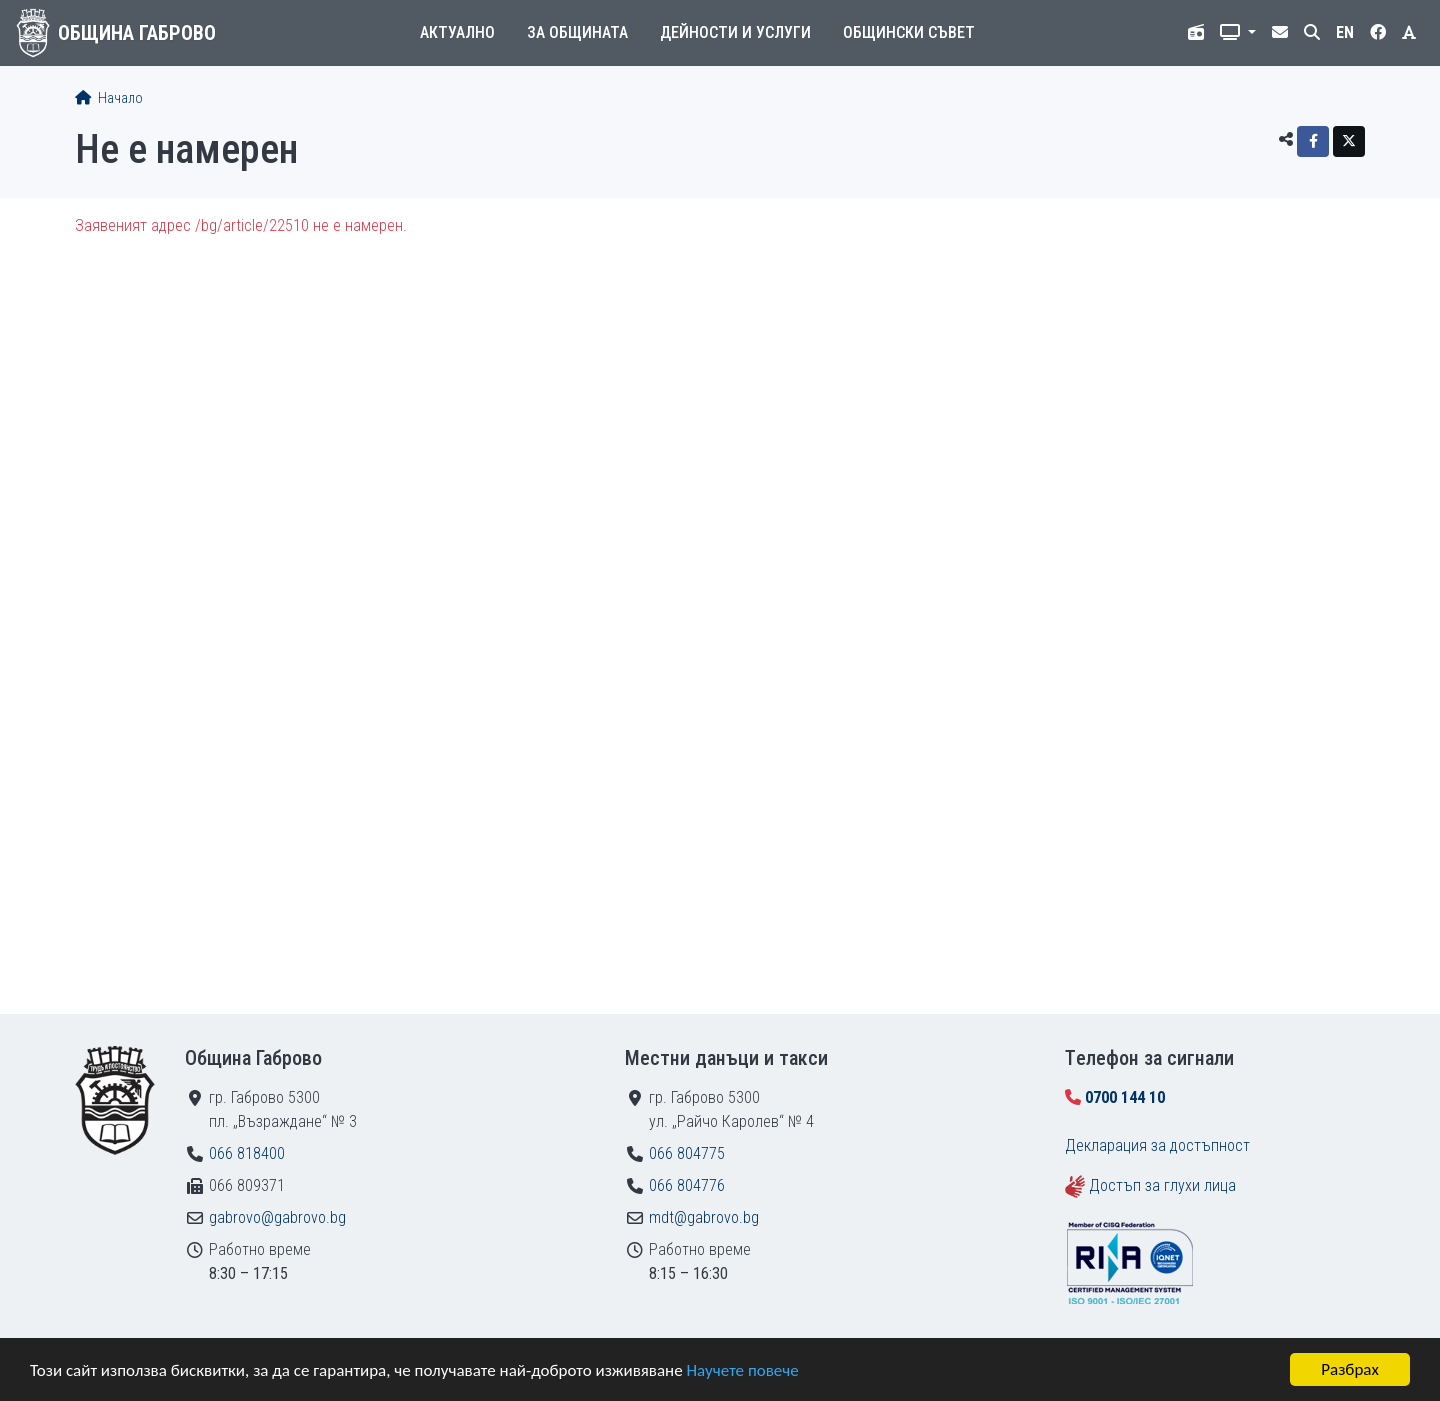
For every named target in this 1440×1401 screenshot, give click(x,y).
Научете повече (742, 1371)
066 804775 (687, 1153)
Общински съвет (909, 32)
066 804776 (687, 1185)
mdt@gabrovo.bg (704, 1217)
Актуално (457, 32)
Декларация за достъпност (1157, 1145)
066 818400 (247, 1153)
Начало (109, 98)
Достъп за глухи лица (1162, 1185)
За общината (577, 32)
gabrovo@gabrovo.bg (277, 1217)
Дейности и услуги (735, 32)
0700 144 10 (1125, 1097)
